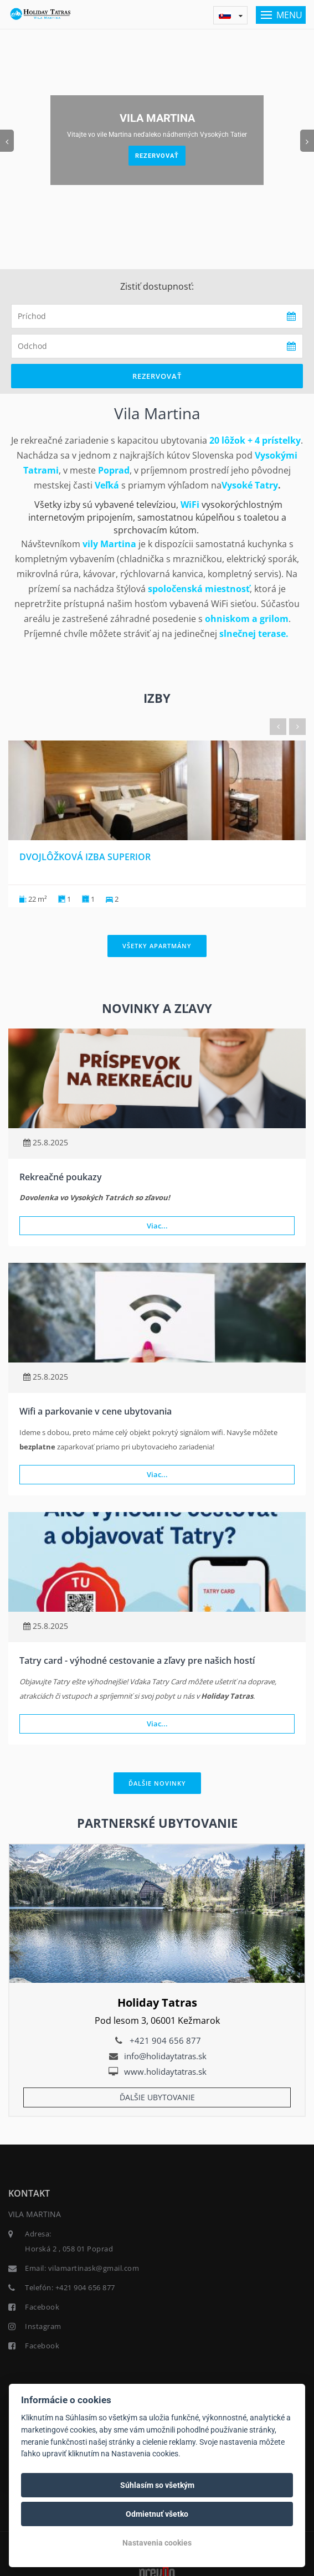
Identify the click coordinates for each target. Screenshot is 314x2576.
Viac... (157, 1226)
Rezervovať (157, 156)
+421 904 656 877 (165, 2040)
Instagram (43, 2326)
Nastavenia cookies (157, 2542)
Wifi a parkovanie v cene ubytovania (95, 1411)
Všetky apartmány (157, 946)
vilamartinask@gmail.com (94, 2268)
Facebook (42, 2307)
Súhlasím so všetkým (157, 2485)
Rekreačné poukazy (60, 1177)
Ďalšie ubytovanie (157, 2097)
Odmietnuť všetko (157, 2514)
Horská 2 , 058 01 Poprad (69, 2249)
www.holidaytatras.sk (165, 2071)
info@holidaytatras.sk (165, 2055)
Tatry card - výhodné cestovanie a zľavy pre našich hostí (137, 1660)
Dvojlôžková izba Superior (85, 857)
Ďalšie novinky (157, 1783)
